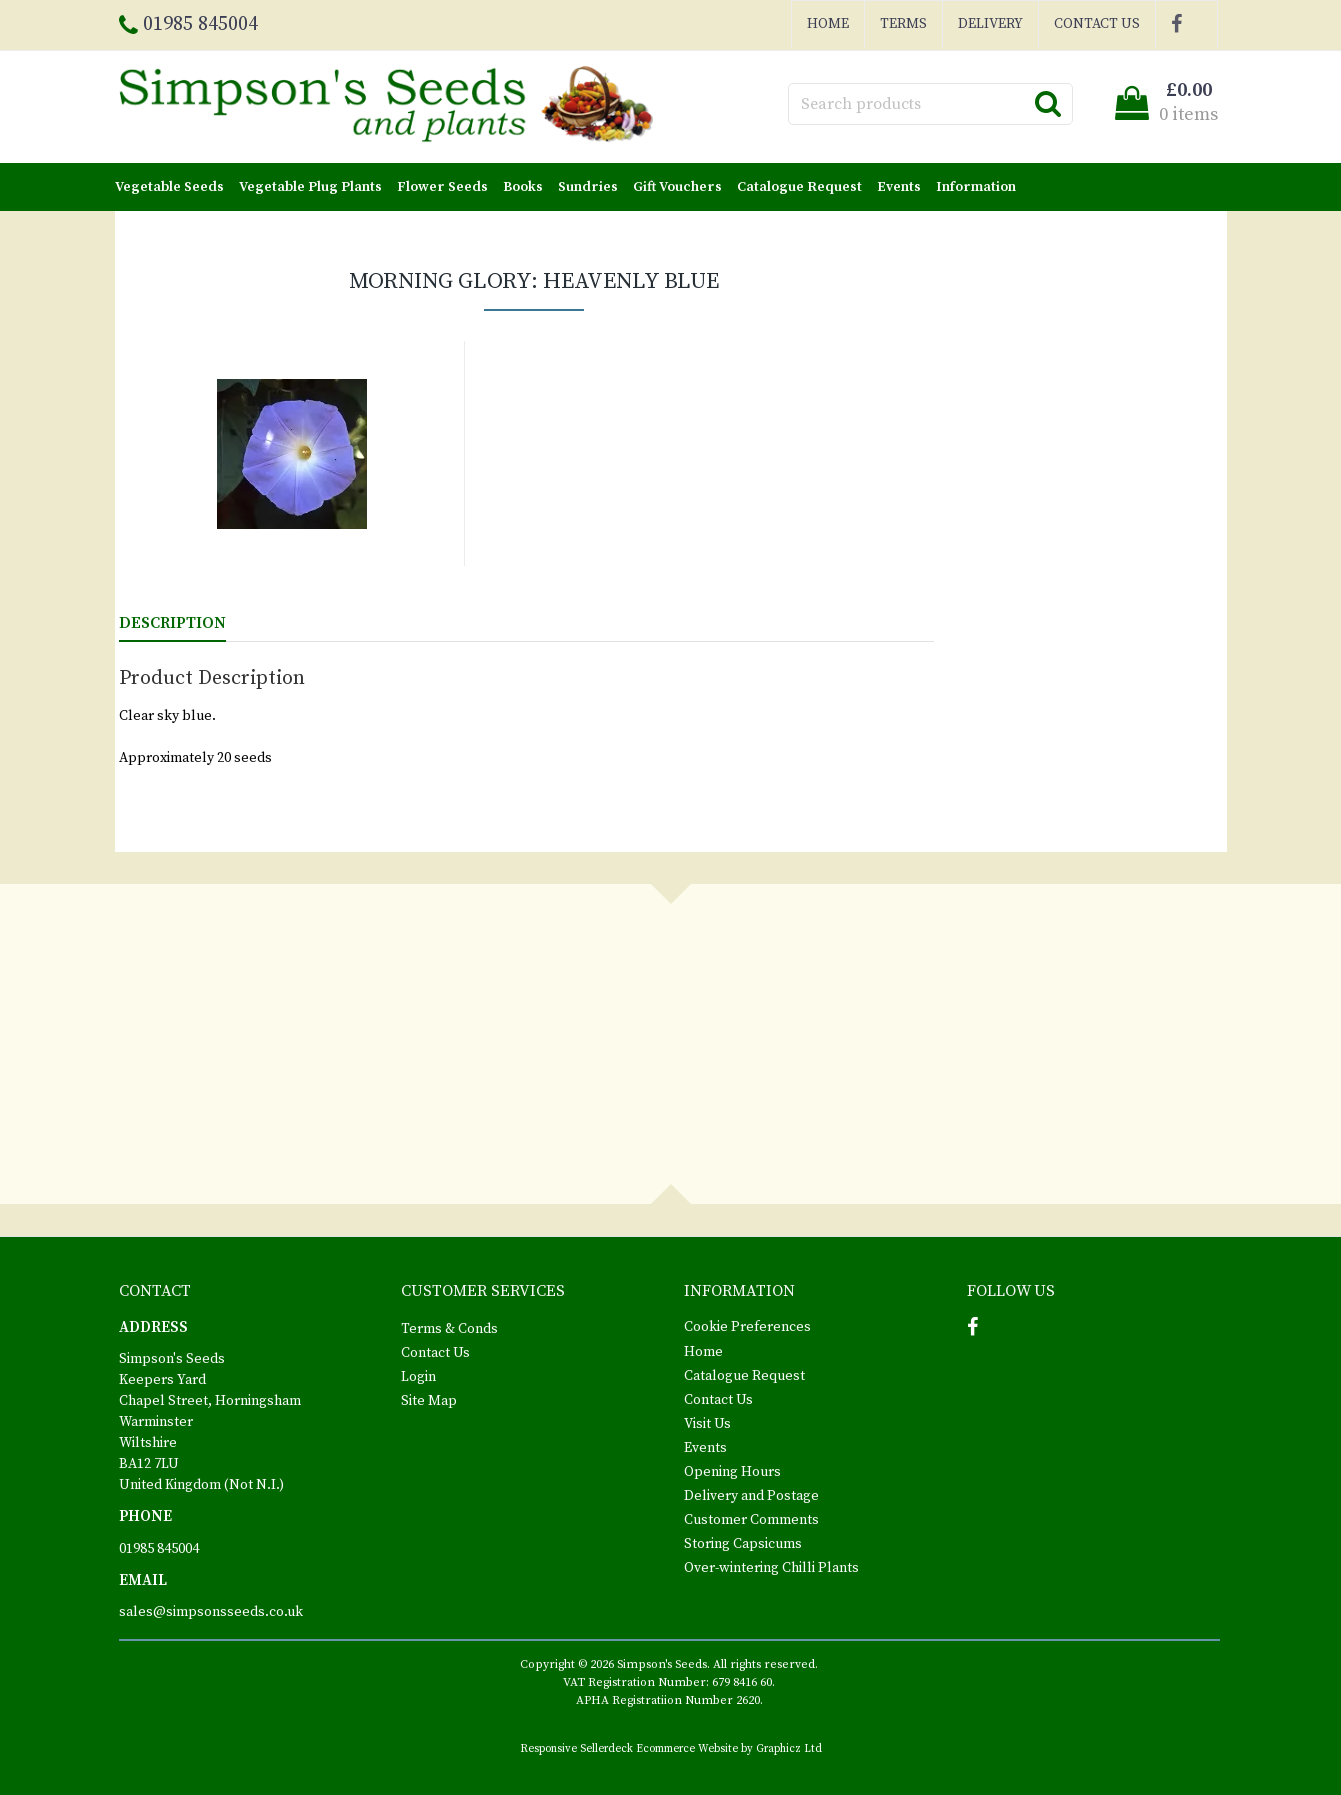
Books (523, 187)
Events (899, 187)
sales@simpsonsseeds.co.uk (211, 1612)
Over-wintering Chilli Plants (771, 1568)
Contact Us (1097, 24)
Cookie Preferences (747, 1327)
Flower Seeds (442, 187)
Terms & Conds (449, 1329)
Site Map (429, 1401)
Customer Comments (751, 1520)
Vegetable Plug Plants (310, 187)
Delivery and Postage (751, 1496)
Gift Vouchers (677, 187)
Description (172, 623)
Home (828, 24)
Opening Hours (732, 1472)
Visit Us (707, 1424)
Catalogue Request (799, 187)
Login (418, 1377)
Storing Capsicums (743, 1544)
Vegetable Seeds (169, 187)
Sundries (588, 187)
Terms (903, 24)
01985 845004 (159, 1549)
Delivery (990, 24)
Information (976, 187)
